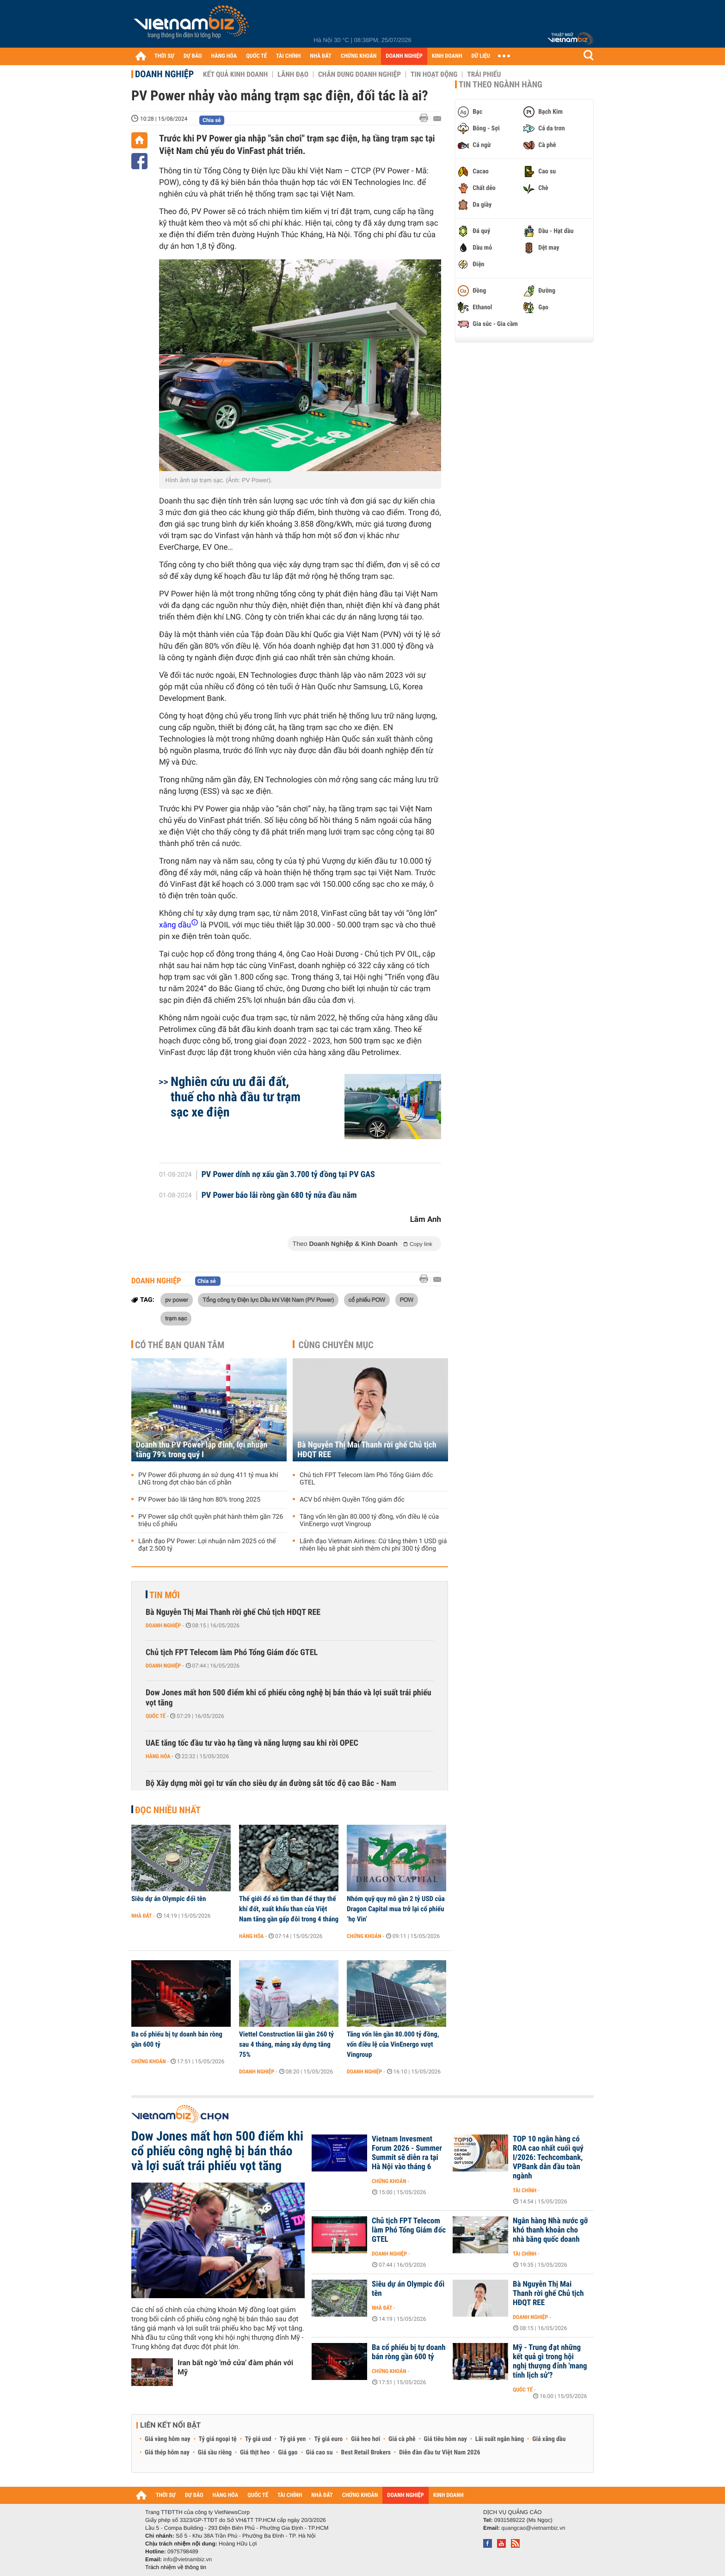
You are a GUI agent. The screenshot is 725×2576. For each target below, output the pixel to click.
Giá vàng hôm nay (167, 2439)
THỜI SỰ (164, 56)
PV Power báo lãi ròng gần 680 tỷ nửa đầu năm (279, 1195)
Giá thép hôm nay (167, 2452)
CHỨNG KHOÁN (359, 56)
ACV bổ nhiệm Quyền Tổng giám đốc (352, 1499)
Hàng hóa (158, 1756)
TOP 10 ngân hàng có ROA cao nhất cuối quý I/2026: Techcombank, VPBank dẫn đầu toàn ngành (548, 2157)
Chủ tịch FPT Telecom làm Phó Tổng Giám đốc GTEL (366, 1479)
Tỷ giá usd (258, 2439)
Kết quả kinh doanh (235, 74)
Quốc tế (156, 1716)
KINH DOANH (447, 56)
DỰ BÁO (193, 56)
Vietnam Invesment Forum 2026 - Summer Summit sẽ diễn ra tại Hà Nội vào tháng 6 (407, 2152)
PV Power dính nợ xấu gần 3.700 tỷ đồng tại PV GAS (288, 1174)
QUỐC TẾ (256, 56)
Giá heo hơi (365, 2439)
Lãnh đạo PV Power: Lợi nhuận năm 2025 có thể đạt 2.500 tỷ (207, 1545)
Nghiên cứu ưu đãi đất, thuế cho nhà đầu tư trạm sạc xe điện (236, 1097)
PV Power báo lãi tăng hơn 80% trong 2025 (199, 1499)
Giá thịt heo (255, 2452)
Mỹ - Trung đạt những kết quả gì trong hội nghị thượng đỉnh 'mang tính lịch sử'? (550, 2361)
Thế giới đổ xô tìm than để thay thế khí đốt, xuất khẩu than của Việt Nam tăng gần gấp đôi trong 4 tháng (288, 1909)
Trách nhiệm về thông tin (175, 2567)
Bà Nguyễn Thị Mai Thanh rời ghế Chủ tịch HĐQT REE (366, 1450)
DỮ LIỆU (481, 56)
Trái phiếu (484, 74)
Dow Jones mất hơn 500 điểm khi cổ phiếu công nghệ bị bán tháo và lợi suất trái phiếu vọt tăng (288, 1698)
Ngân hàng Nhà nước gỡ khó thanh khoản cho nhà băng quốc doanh (550, 2230)
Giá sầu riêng (215, 2452)
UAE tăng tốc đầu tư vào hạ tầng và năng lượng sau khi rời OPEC (252, 1743)
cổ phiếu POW (367, 1299)
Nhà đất (141, 1916)
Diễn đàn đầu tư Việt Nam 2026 (439, 2452)
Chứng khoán (364, 1936)
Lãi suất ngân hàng (499, 2439)
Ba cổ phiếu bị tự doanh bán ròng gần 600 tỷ (176, 2039)
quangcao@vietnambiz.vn (533, 2528)
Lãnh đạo (292, 74)
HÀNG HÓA (224, 56)
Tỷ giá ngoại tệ (218, 2439)
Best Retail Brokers (366, 2452)
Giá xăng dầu (548, 2439)
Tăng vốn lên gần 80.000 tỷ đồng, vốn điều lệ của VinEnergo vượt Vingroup (369, 1520)
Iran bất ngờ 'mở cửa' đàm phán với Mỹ (235, 2367)
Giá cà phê (401, 2439)
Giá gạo (287, 2452)
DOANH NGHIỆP (404, 56)
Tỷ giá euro (328, 2439)
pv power (176, 1299)
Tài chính (524, 2190)
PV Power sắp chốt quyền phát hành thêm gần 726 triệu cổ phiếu (210, 1520)
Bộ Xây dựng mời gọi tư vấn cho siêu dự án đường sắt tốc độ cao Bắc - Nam (271, 1783)
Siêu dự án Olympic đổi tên (168, 1899)
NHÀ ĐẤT (320, 56)
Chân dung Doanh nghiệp (359, 74)
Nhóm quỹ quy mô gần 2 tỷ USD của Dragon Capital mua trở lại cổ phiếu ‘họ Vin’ (396, 1909)
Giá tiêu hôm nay (445, 2439)
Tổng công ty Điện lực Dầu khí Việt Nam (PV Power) (268, 1299)
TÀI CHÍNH (288, 56)
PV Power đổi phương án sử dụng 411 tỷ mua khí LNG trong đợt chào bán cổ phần (208, 1479)
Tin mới (164, 1595)
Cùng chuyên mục (336, 1344)
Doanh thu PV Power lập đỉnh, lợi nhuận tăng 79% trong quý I (201, 1450)
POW (406, 1299)
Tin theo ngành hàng (500, 85)
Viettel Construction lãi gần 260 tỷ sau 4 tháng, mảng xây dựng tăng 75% (286, 2044)
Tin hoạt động (434, 74)
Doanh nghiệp (164, 74)
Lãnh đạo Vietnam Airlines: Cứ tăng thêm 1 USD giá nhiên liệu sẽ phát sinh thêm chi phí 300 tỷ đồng (373, 1545)
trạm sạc (176, 1318)
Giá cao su (319, 2452)
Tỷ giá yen (293, 2439)
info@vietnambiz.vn (187, 2559)
